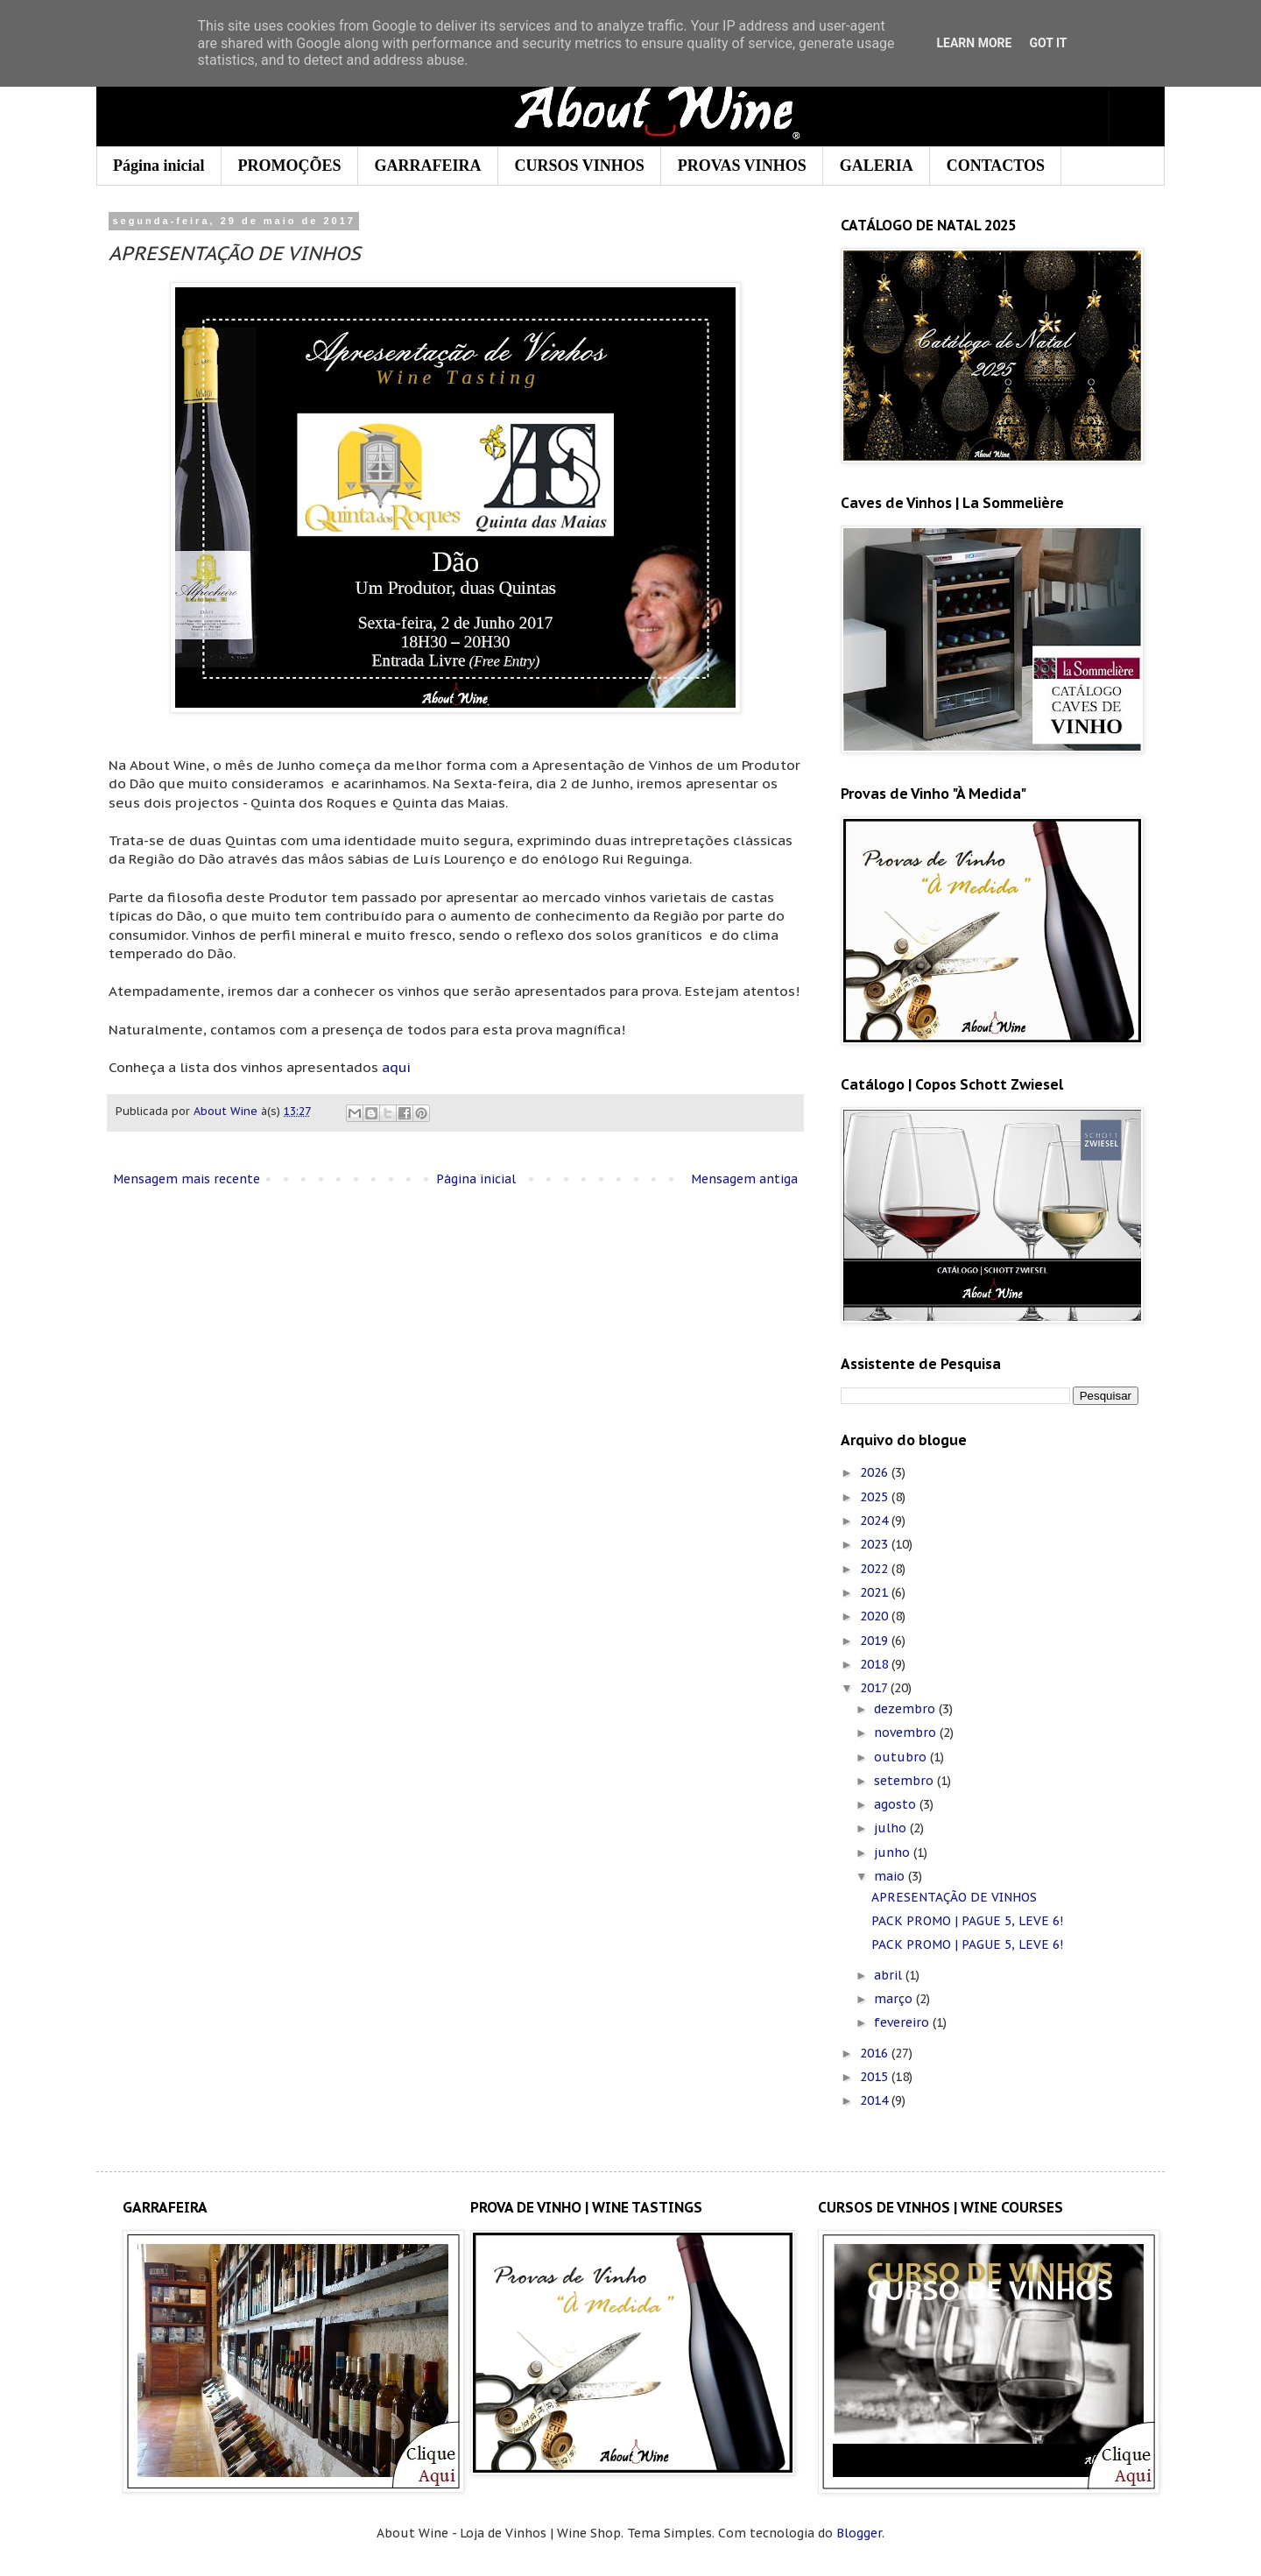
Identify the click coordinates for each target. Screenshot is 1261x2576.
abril (889, 1975)
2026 (875, 1472)
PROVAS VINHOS (742, 165)
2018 (875, 1664)
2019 (875, 1640)
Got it (1048, 43)
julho (892, 1828)
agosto (896, 1804)
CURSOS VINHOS (580, 165)
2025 (875, 1497)
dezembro (906, 1709)
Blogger (859, 2533)
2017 (875, 1688)
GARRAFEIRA (428, 165)
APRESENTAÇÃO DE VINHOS (954, 1897)
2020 (875, 1616)
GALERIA (876, 165)
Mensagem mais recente (186, 1179)
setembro (905, 1781)
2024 (875, 1520)
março (895, 1999)
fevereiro (903, 2022)
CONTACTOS (996, 165)
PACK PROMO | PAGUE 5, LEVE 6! (967, 1921)
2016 (875, 2053)
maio (891, 1876)
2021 (875, 1592)
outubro (902, 1757)
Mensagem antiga (744, 1179)
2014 (875, 2100)
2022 (875, 1569)
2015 (875, 2077)
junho (893, 1852)
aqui (396, 1067)
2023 (875, 1544)
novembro (907, 1732)
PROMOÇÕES (290, 165)
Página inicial (159, 165)
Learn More (973, 43)
